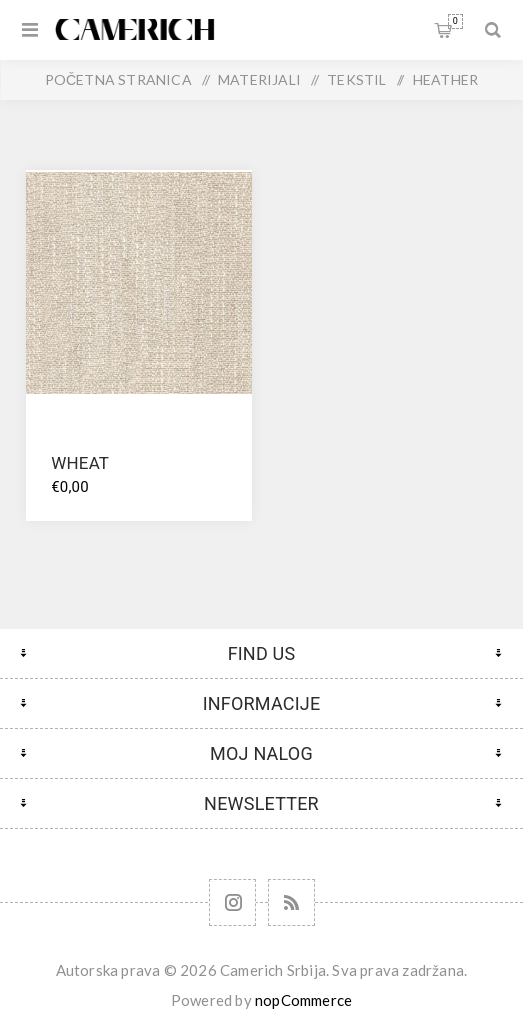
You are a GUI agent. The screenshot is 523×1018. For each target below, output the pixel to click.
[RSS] (291, 902)
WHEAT (80, 463)
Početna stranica (118, 79)
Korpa (455, 21)
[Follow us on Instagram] (232, 902)
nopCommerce (303, 1000)
